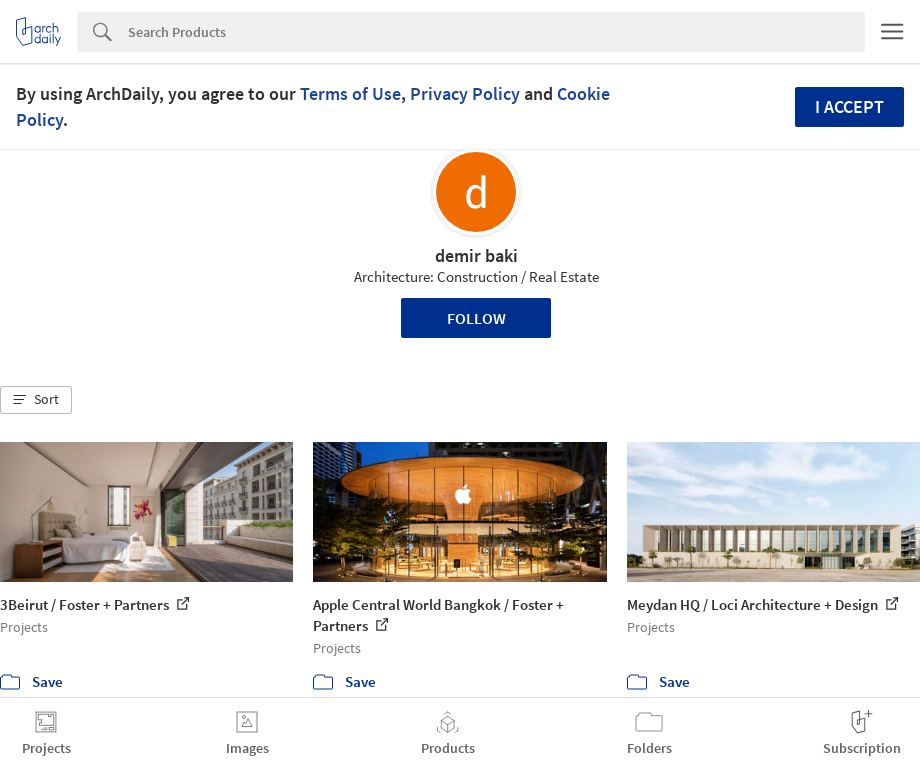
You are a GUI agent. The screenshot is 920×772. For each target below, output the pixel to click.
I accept (849, 106)
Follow (476, 318)
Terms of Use (350, 93)
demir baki (476, 255)
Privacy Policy (465, 93)
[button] (36, 400)
